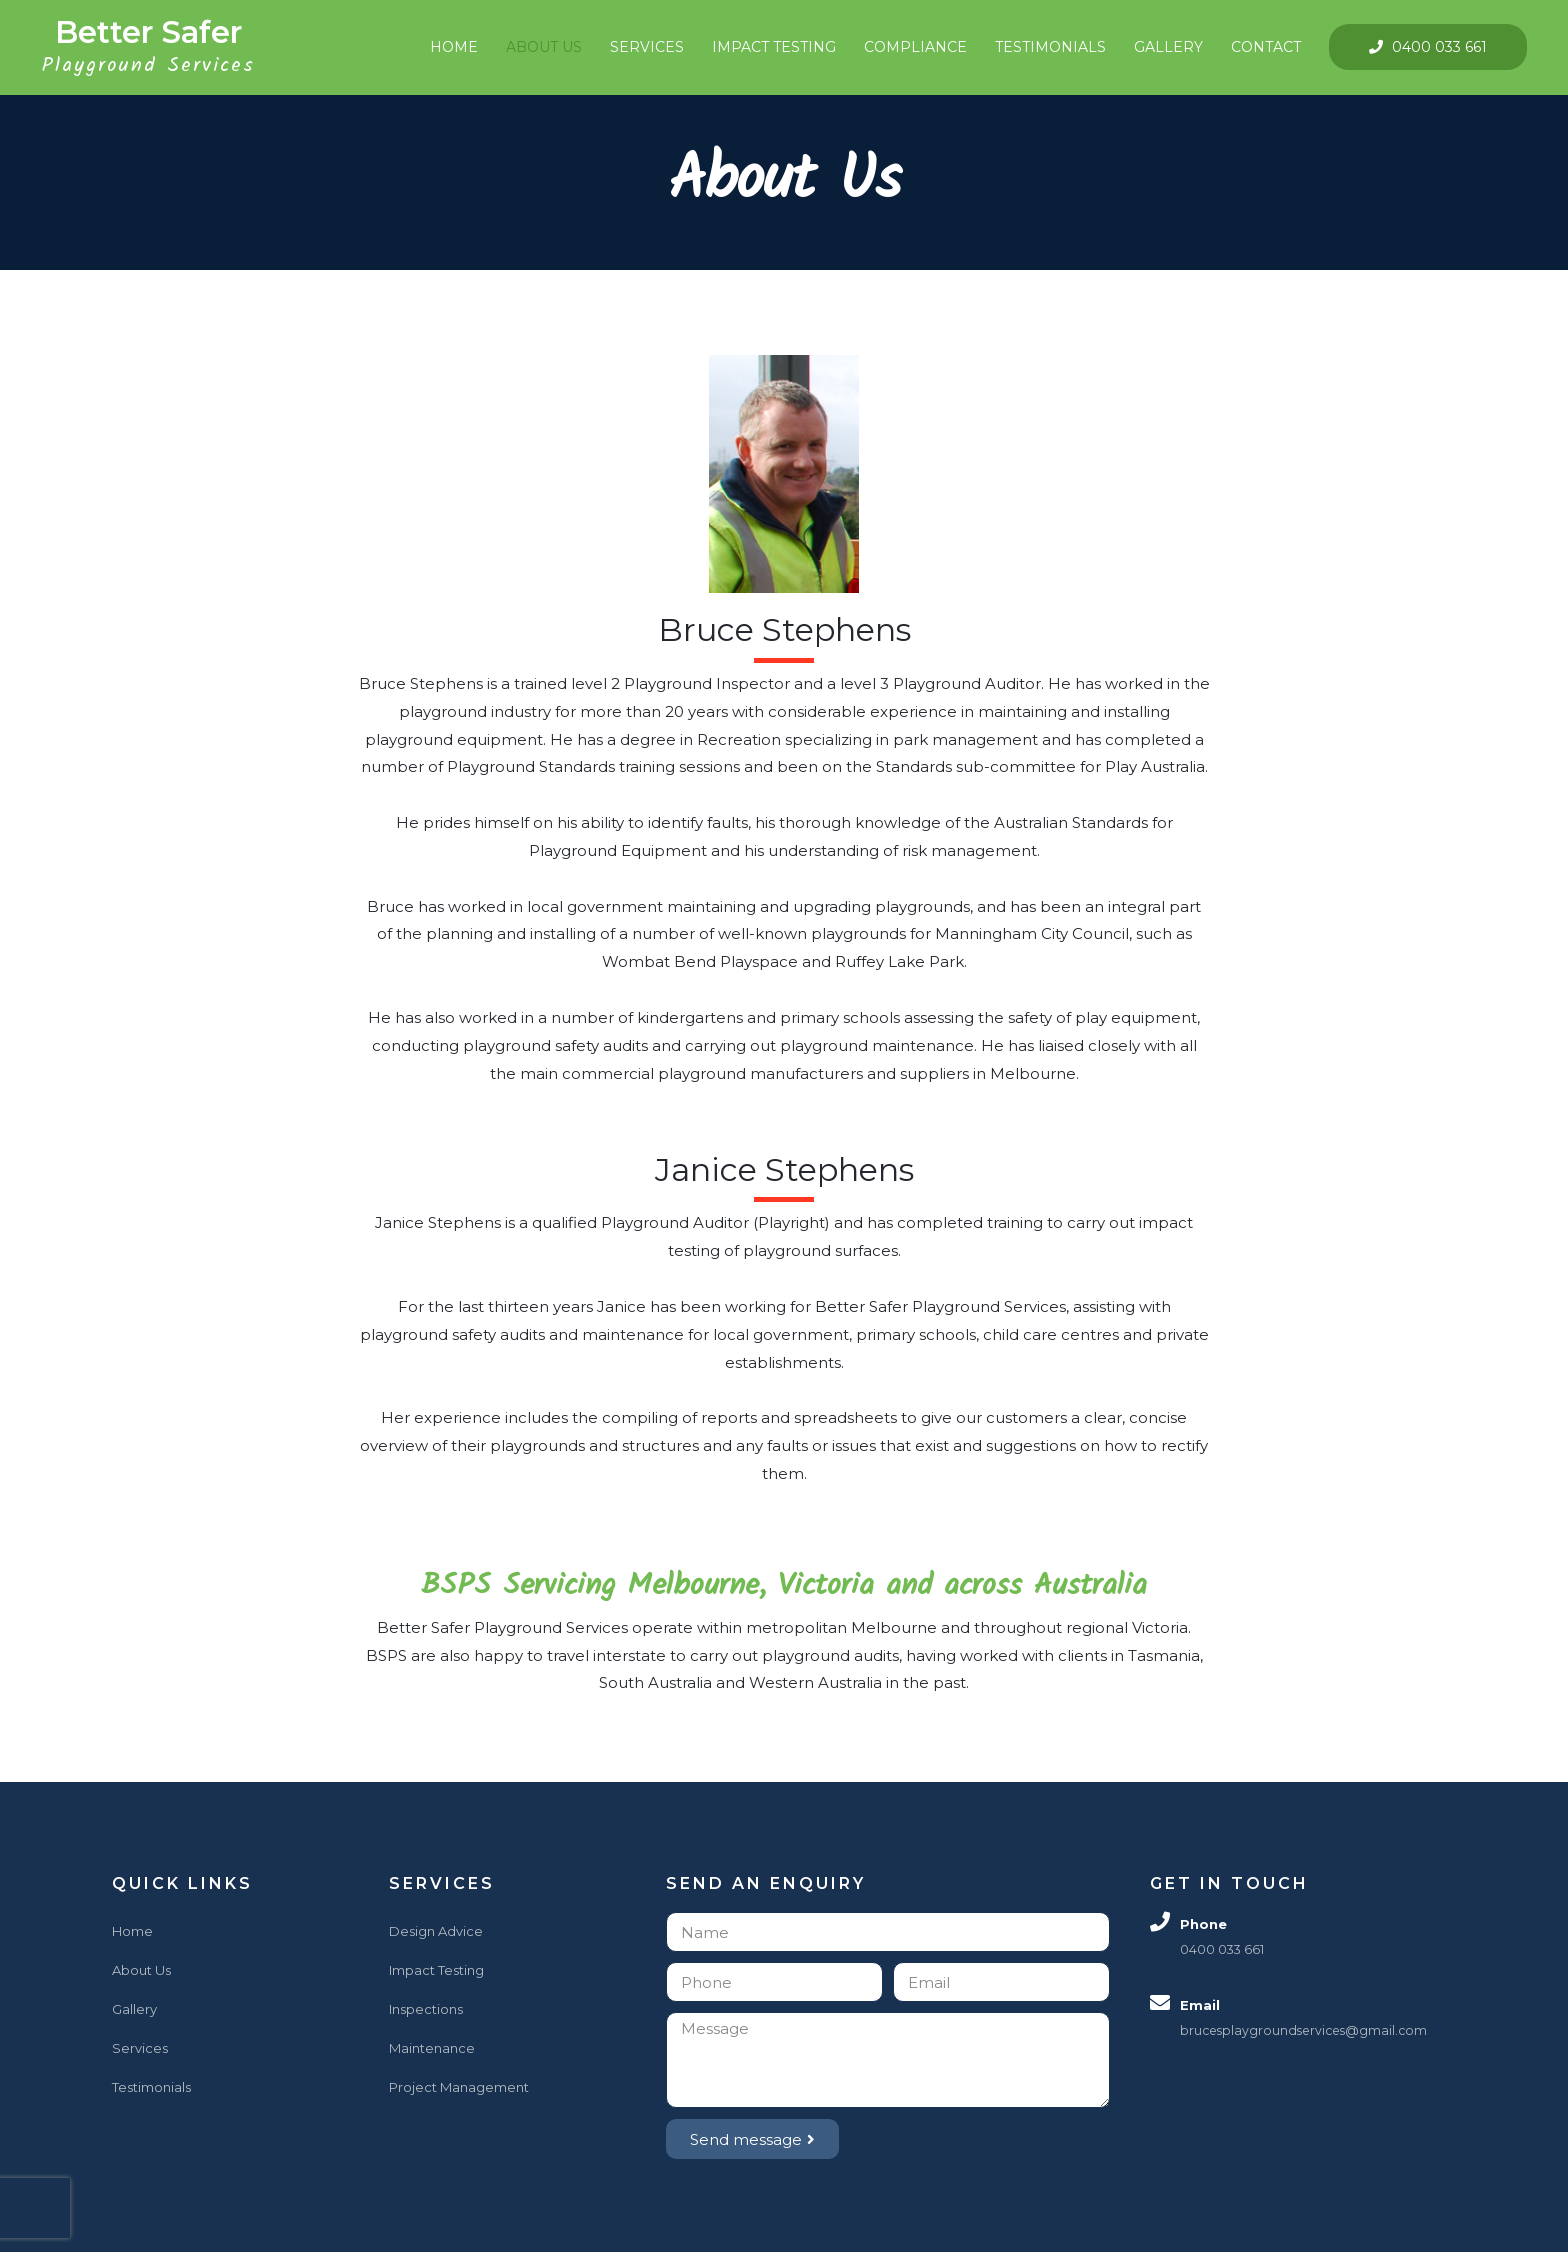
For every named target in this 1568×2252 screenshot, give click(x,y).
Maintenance (432, 2051)
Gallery (1160, 47)
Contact (1258, 47)
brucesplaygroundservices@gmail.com (1308, 2033)
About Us (536, 47)
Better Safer (156, 33)
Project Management (459, 2090)
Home (446, 47)
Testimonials (1042, 47)
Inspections (426, 2012)
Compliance (907, 47)
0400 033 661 (1429, 49)
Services (639, 47)
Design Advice (436, 1934)
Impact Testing (766, 47)
